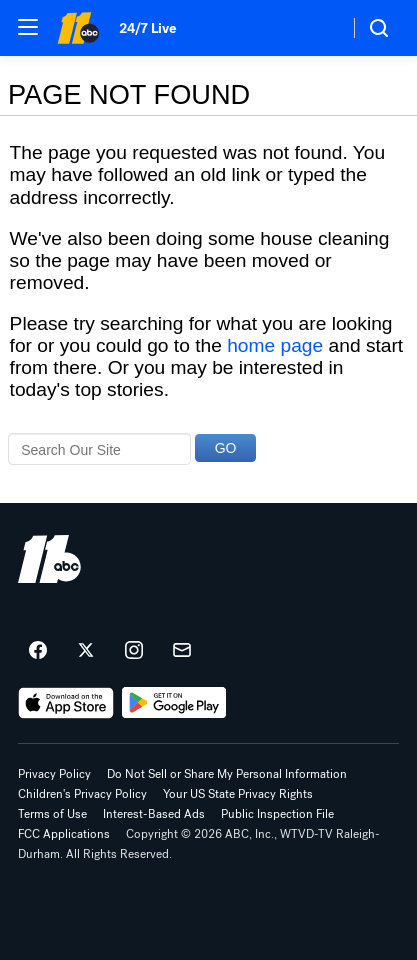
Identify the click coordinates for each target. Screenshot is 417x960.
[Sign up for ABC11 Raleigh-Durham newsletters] (182, 651)
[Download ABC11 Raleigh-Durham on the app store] (66, 703)
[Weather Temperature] (317, 28)
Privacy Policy (54, 774)
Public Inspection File (277, 814)
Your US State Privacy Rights (238, 794)
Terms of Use (52, 814)
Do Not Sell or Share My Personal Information (227, 774)
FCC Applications (64, 834)
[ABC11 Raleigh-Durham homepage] (78, 28)
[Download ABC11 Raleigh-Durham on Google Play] (174, 703)
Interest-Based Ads (154, 814)
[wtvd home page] (49, 559)
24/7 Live (147, 28)
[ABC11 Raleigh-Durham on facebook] (38, 651)
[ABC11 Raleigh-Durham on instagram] (134, 651)
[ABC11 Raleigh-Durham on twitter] (86, 651)
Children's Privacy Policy (82, 794)
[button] (28, 27)
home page (275, 345)
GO (226, 448)
